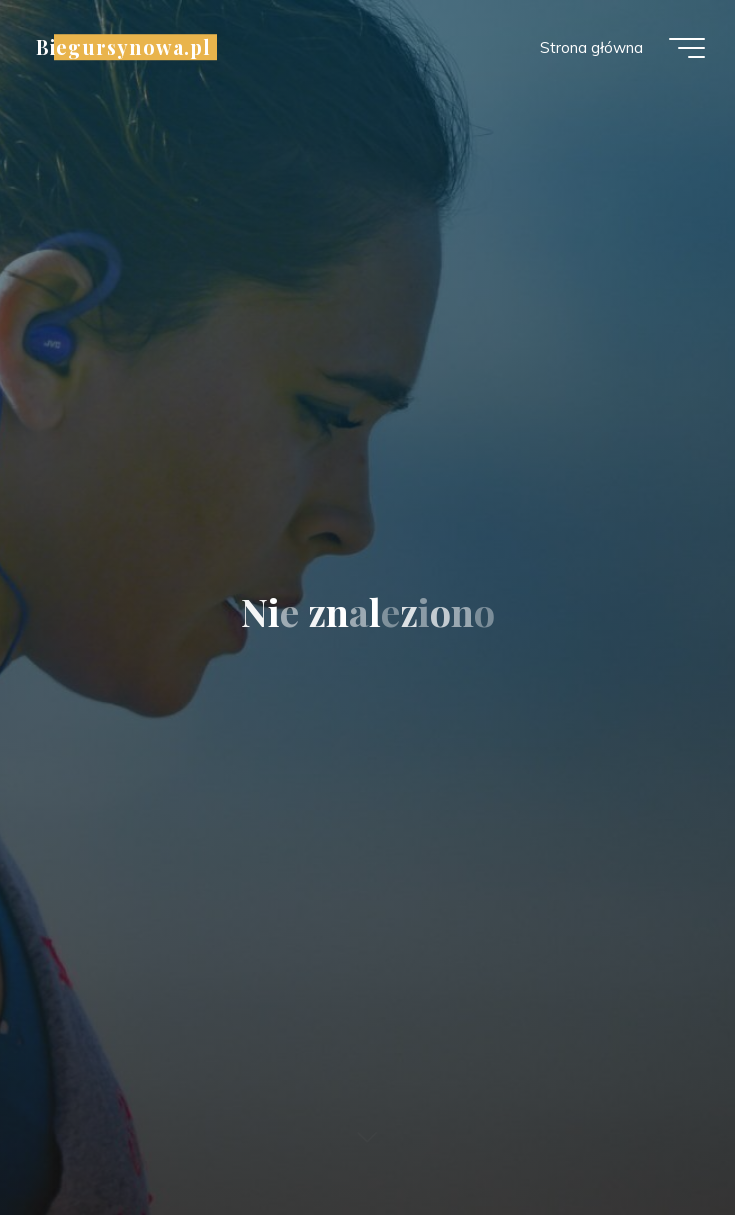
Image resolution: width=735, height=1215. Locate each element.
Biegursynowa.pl (123, 47)
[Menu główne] (687, 48)
